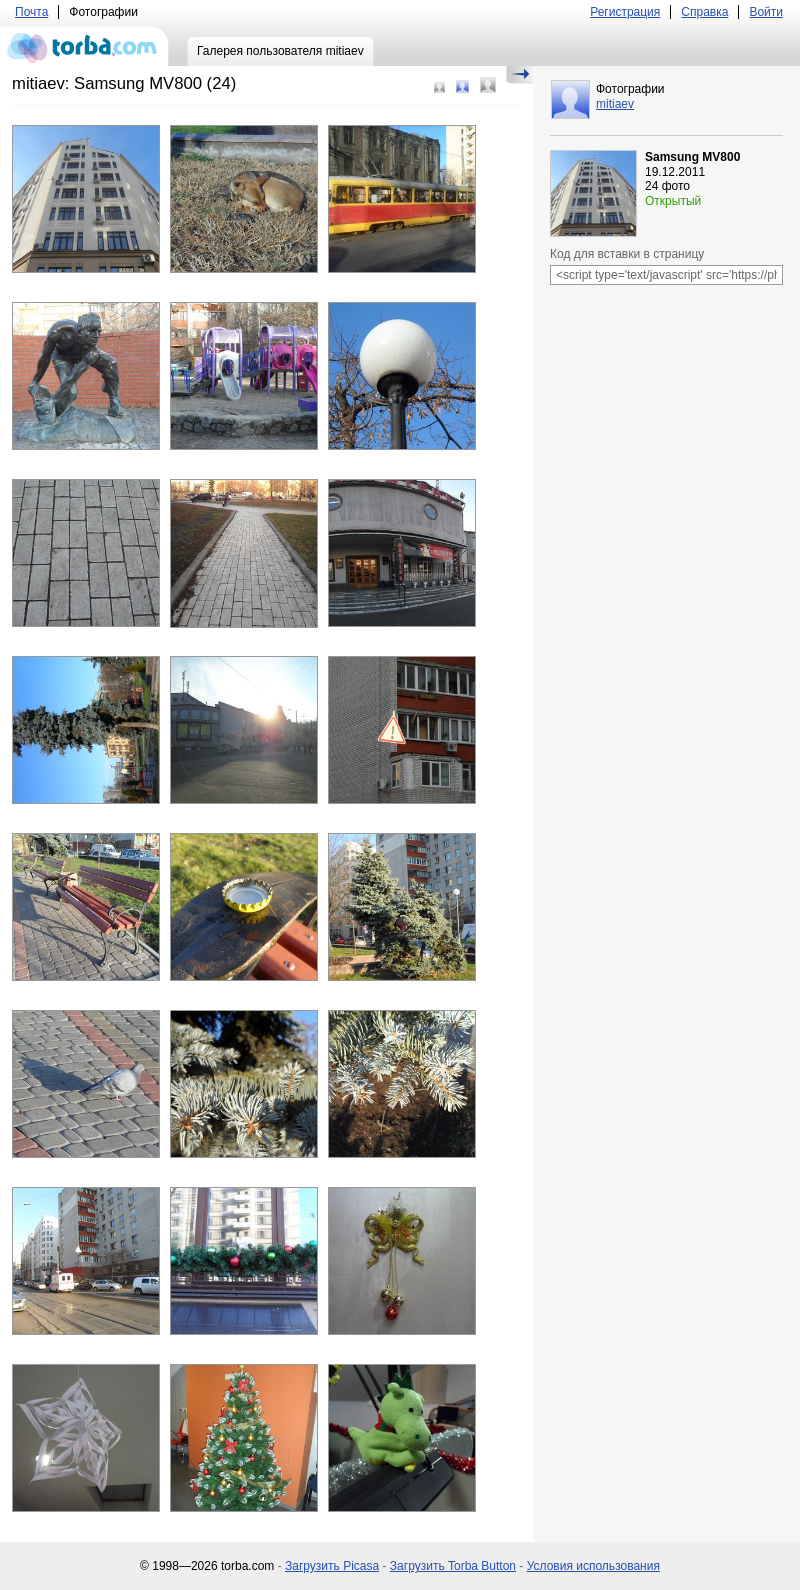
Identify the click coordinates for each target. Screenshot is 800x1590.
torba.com (84, 46)
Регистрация (625, 12)
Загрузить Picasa (332, 1566)
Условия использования (593, 1566)
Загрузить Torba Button (453, 1566)
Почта (31, 12)
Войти (766, 12)
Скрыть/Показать (519, 75)
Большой (488, 85)
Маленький (439, 87)
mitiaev (615, 104)
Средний (462, 86)
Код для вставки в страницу (627, 254)
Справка (704, 12)
